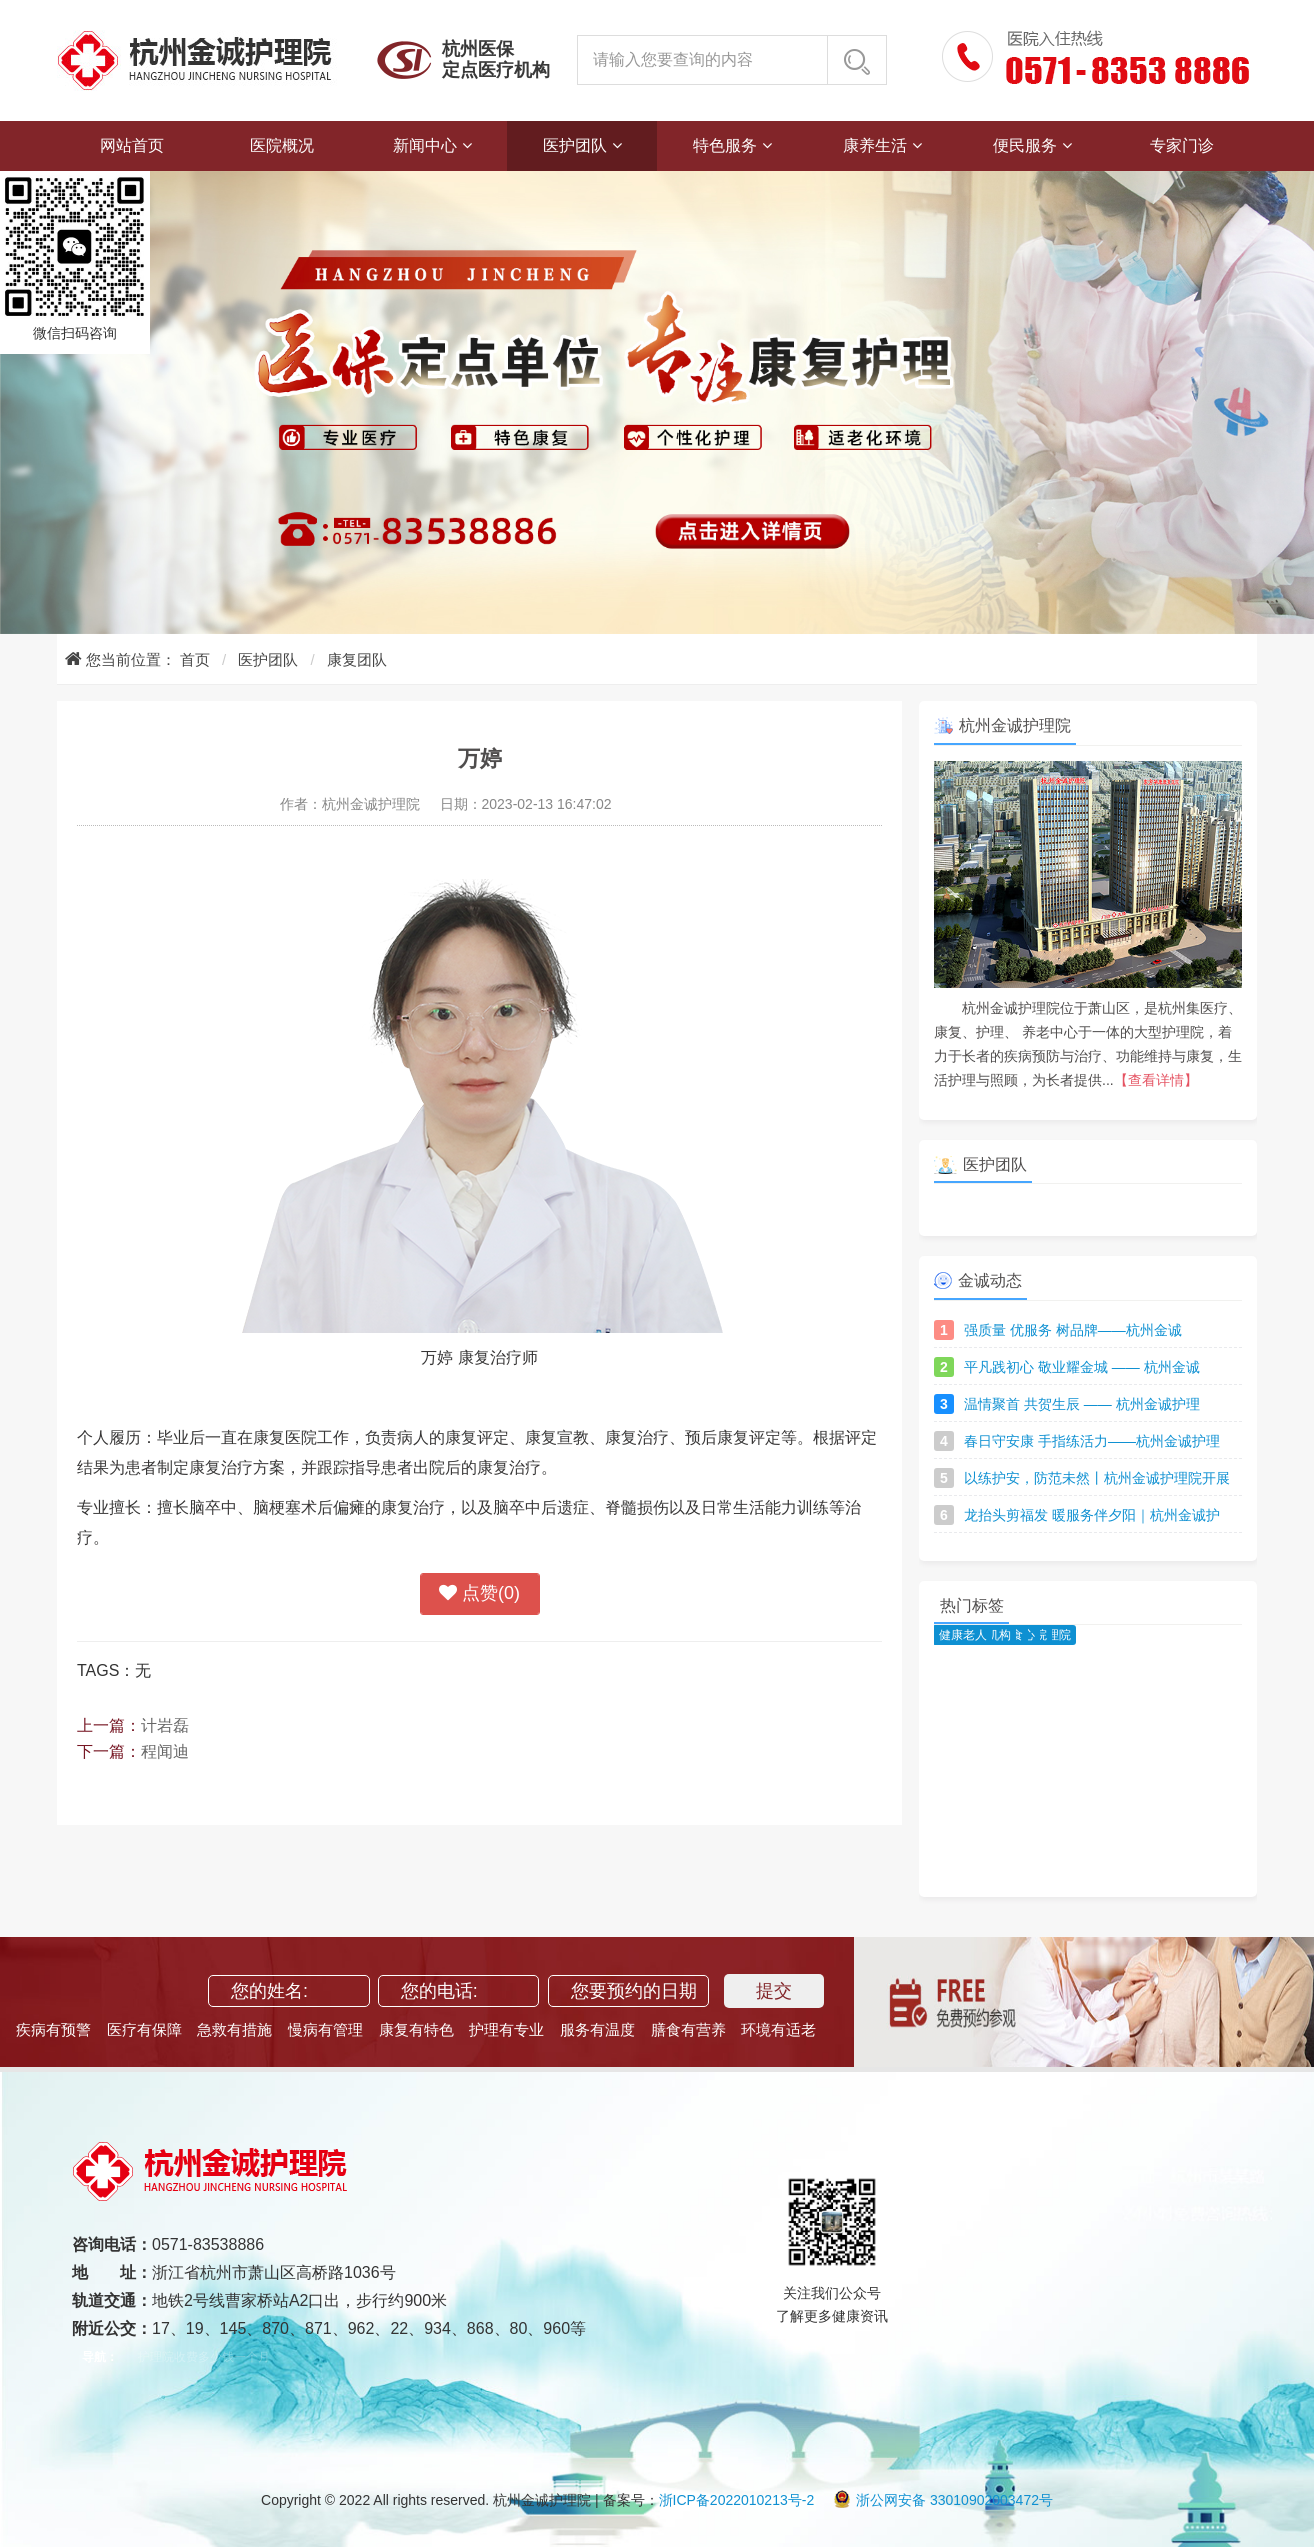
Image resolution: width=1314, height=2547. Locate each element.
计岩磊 (165, 1725)
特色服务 (725, 145)
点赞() (479, 1594)
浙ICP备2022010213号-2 (737, 2500)
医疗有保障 (144, 2029)
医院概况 (282, 145)
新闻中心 (425, 145)
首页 (195, 659)
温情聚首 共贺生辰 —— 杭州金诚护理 (1082, 1404)
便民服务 (1025, 145)
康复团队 (357, 659)
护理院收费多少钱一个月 (204, 2357)
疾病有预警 (53, 2029)
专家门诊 (1182, 145)
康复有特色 (416, 2029)
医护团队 (575, 145)
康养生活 (875, 145)
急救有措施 (234, 2029)
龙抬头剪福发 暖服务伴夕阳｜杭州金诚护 (1092, 1515)
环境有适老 (778, 2029)
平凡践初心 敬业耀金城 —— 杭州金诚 (1082, 1367)
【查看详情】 (1156, 1080)
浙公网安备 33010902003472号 (943, 2500)
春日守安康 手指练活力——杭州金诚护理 (1092, 1441)
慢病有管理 (325, 2029)
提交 (774, 1991)
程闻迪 (165, 1751)
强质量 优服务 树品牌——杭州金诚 (1073, 1330)
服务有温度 (597, 2029)
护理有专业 (506, 2029)
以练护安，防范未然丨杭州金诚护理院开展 (1097, 1478)
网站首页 (132, 145)
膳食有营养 (688, 2029)
